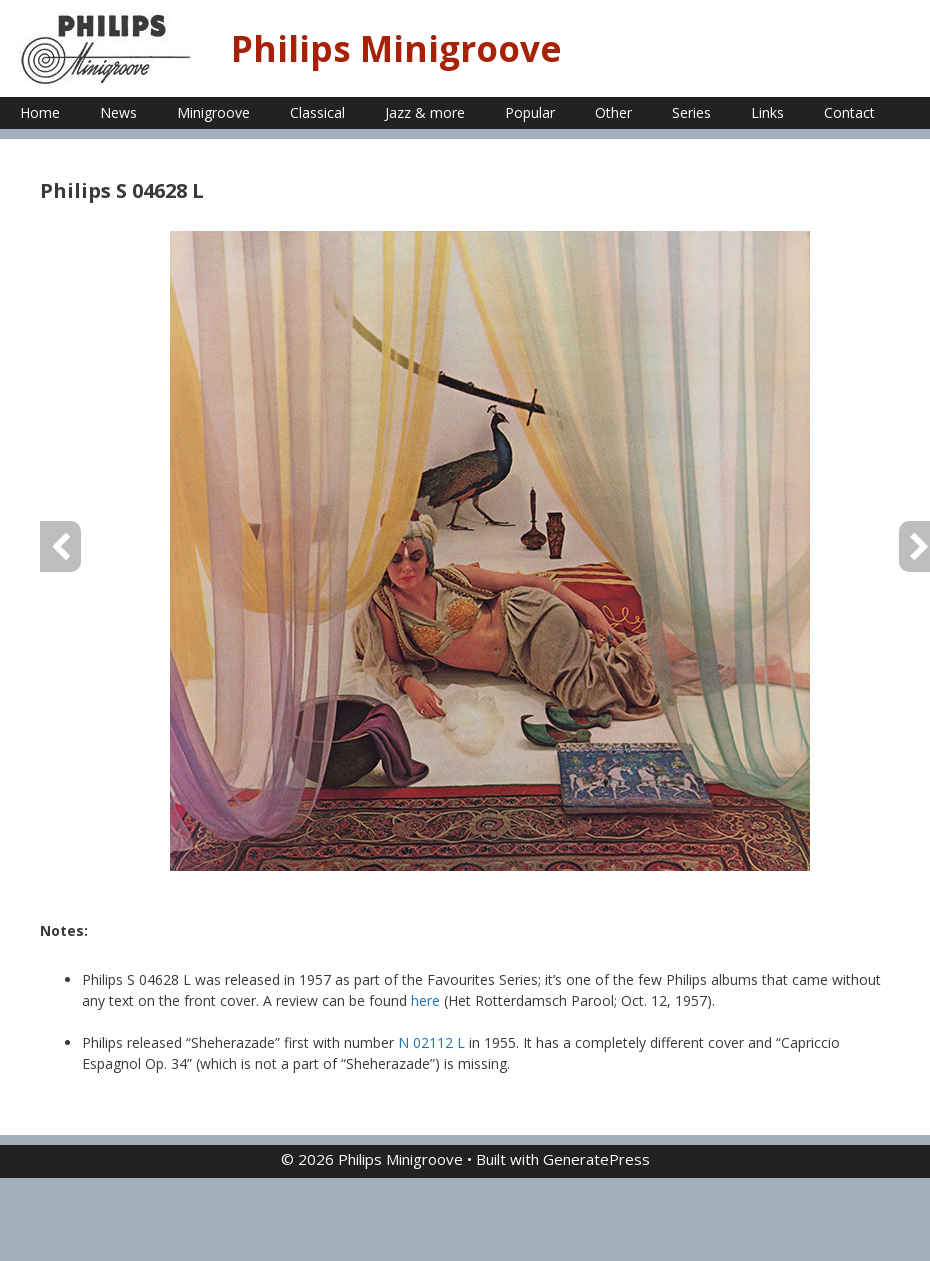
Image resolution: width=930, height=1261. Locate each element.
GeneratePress (596, 1159)
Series (691, 112)
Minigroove (213, 112)
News (118, 112)
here (425, 1000)
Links (767, 112)
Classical (317, 112)
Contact (849, 112)
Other (613, 112)
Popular (530, 112)
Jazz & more (425, 112)
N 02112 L (431, 1042)
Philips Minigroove (396, 48)
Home (40, 112)
